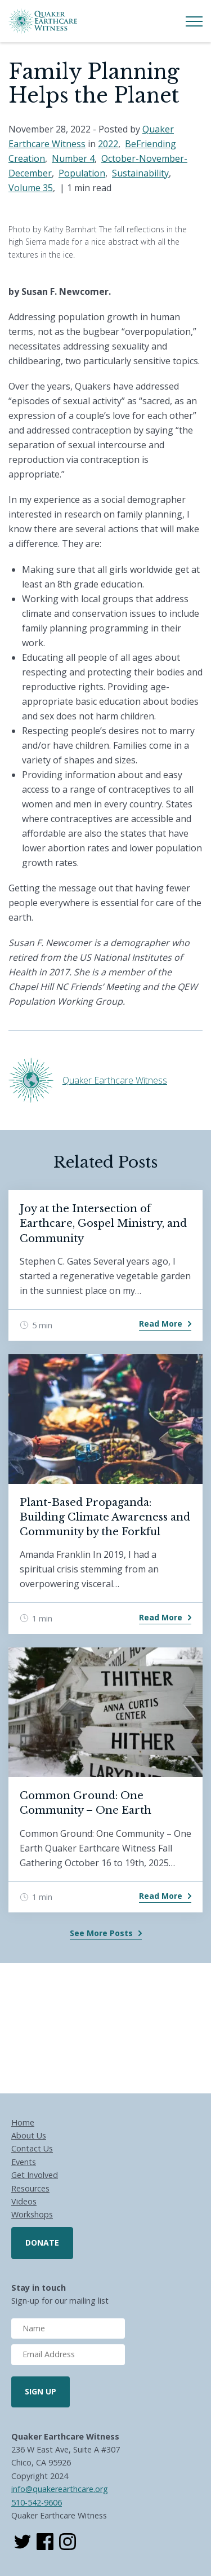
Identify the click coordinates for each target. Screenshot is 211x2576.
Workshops (32, 2214)
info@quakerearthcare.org (59, 2489)
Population (82, 173)
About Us (28, 2135)
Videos (24, 2201)
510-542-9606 (36, 2502)
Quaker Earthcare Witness (114, 1080)
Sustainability (140, 173)
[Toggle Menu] (194, 21)
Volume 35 (30, 188)
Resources (30, 2188)
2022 (108, 144)
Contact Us (32, 2148)
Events (23, 2162)
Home (22, 2122)
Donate (42, 2242)
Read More (160, 1323)
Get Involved (34, 2175)
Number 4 (73, 158)
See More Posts (101, 1933)
